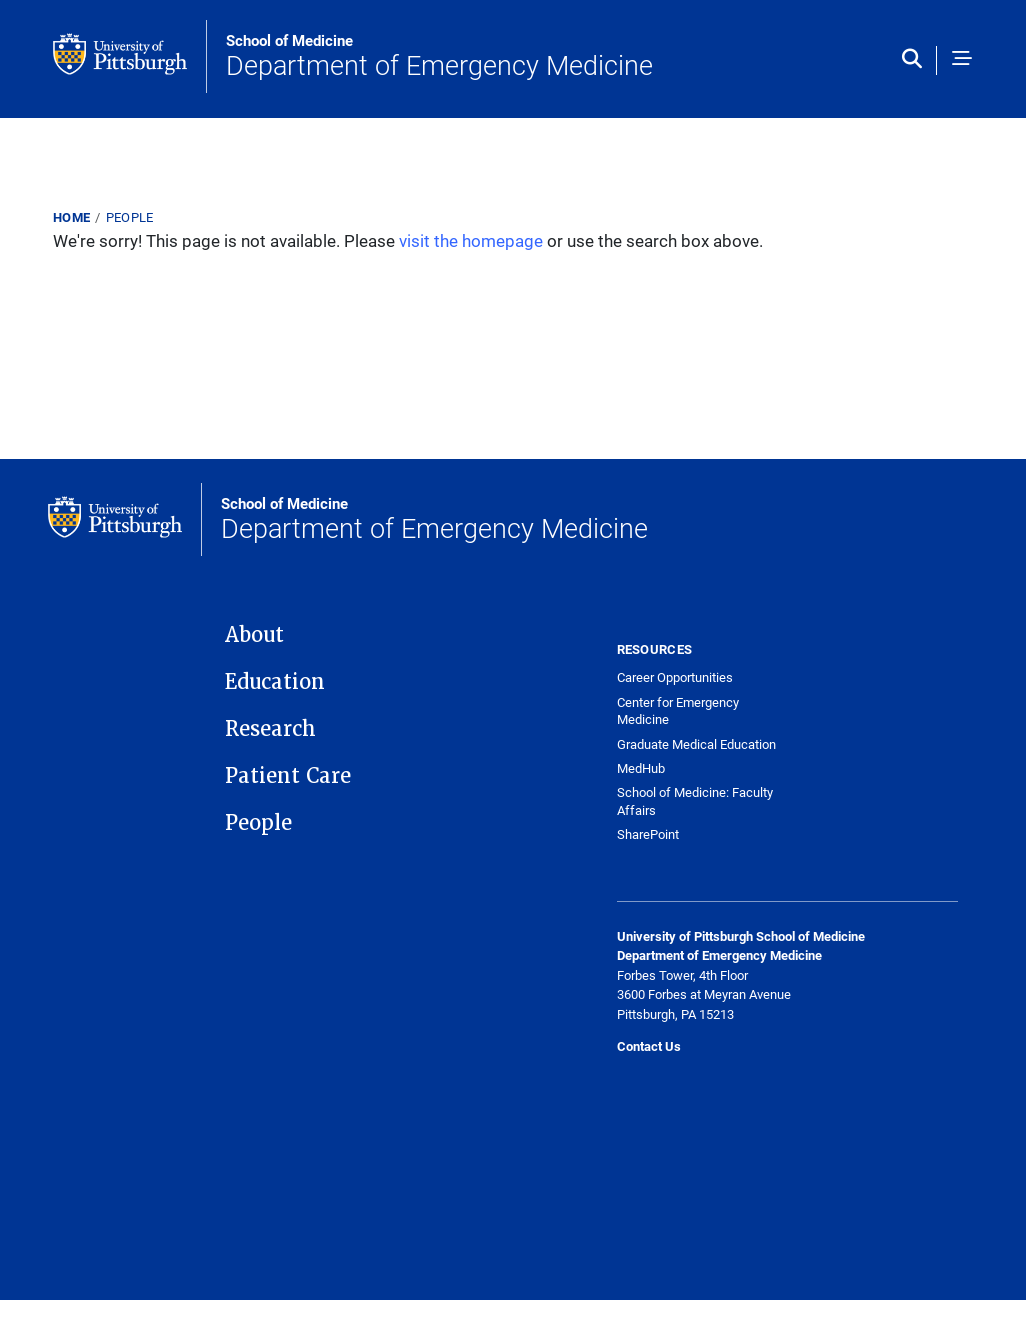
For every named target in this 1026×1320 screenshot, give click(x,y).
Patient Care (288, 776)
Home (71, 217)
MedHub (641, 768)
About (254, 635)
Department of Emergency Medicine (439, 57)
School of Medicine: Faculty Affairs (695, 801)
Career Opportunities (675, 677)
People (130, 217)
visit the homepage (471, 240)
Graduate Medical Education (696, 744)
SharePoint (648, 834)
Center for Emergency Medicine (678, 711)
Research (270, 729)
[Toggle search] (916, 60)
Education (275, 682)
